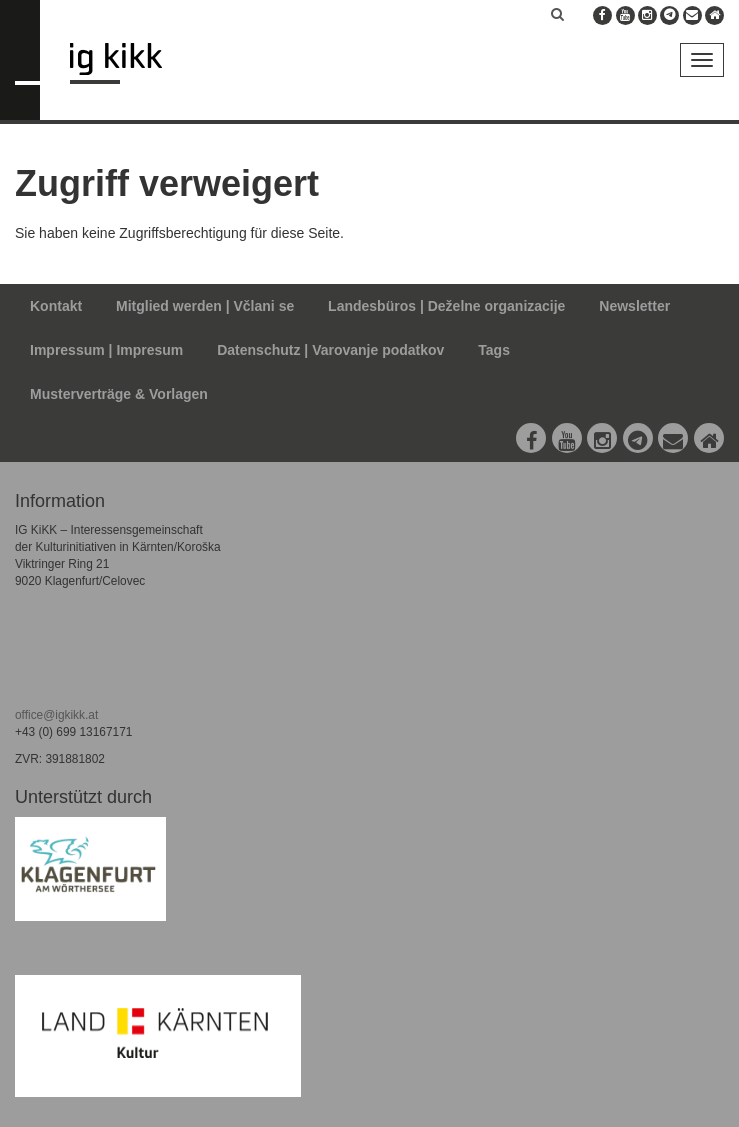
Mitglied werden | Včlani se (205, 306)
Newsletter (634, 306)
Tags (494, 350)
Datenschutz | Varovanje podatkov (330, 350)
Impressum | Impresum (106, 350)
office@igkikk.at (56, 715)
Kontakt (56, 306)
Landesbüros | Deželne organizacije (446, 306)
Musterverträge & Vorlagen (119, 394)
